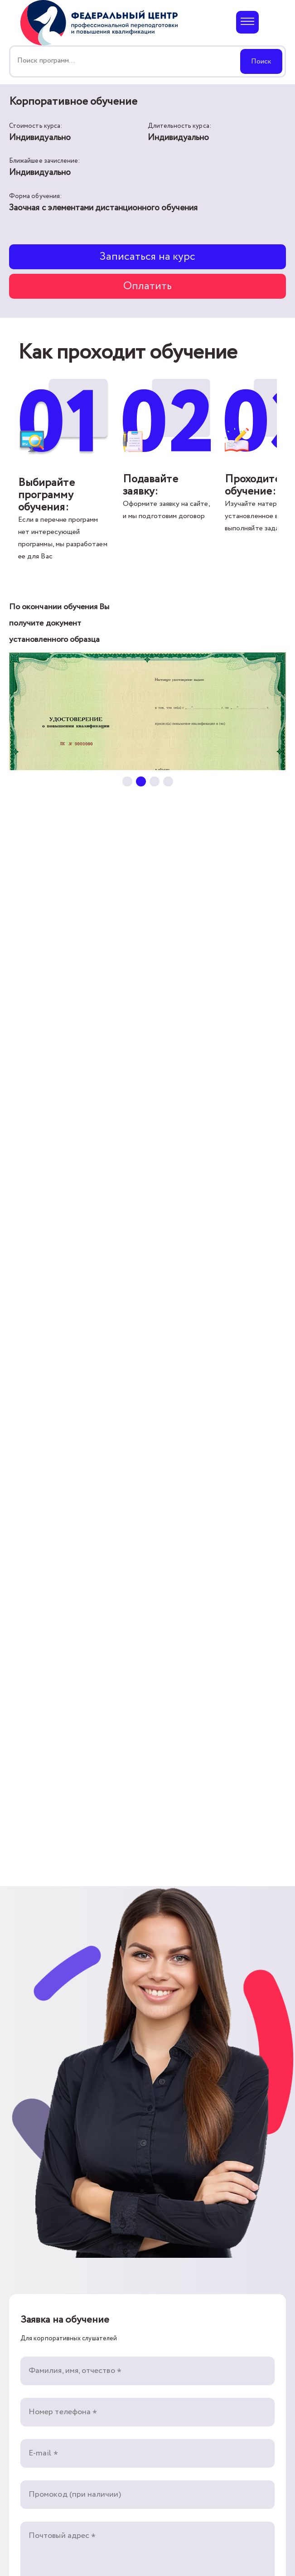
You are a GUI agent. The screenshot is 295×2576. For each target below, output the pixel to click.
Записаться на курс (148, 257)
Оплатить (147, 286)
